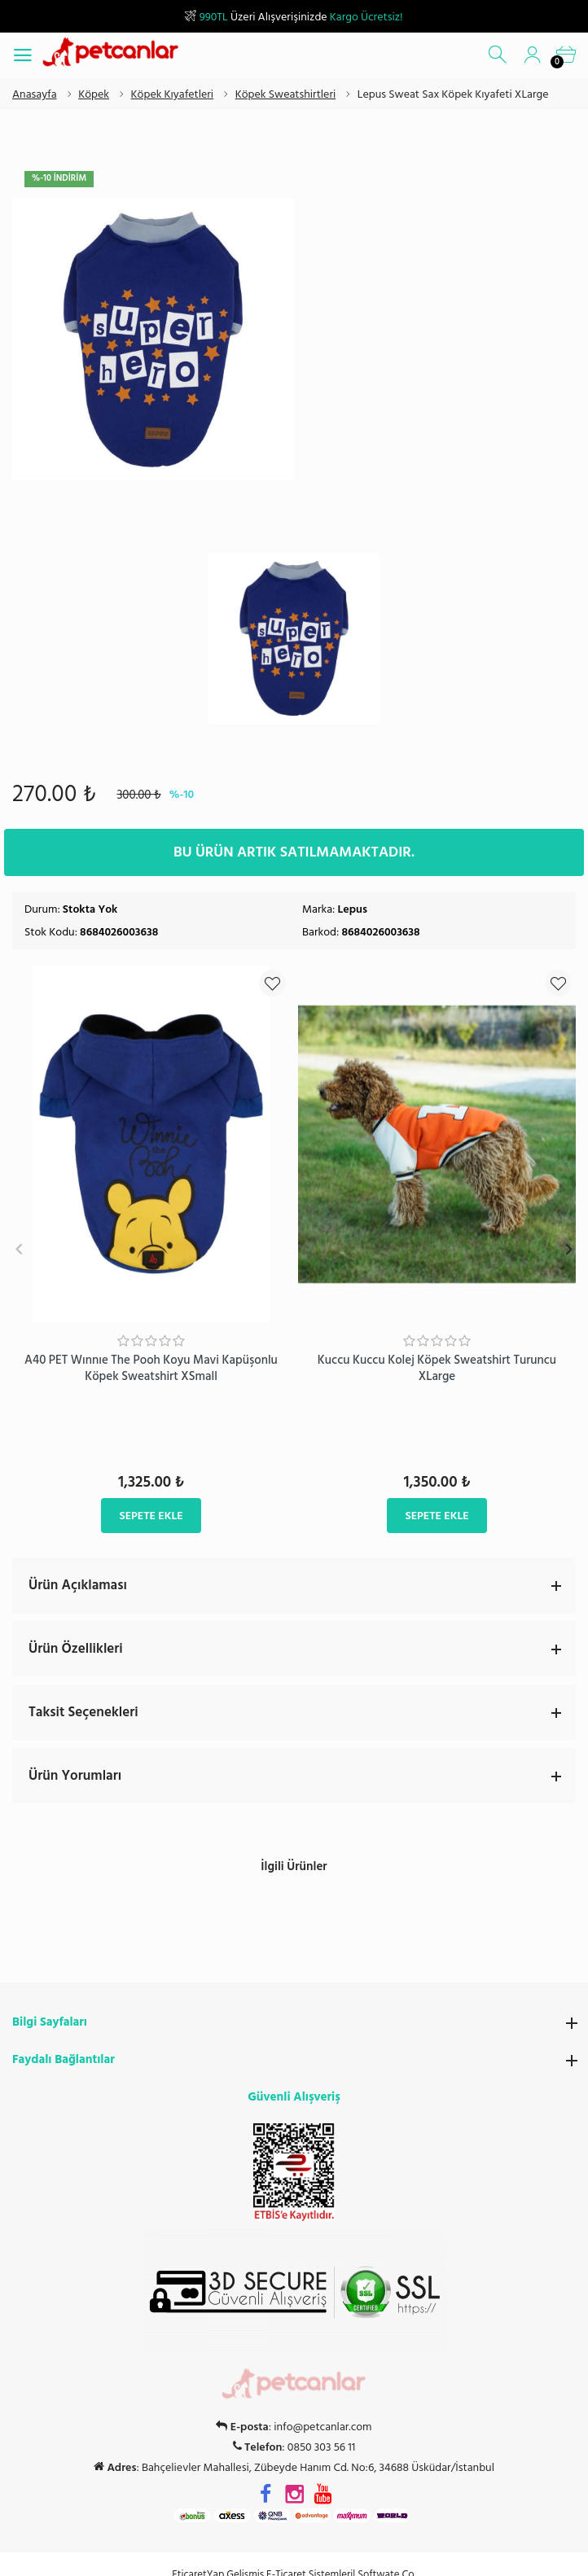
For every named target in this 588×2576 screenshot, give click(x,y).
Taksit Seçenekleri (302, 1711)
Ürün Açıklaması (302, 1584)
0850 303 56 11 (321, 2428)
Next (569, 1249)
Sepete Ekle (150, 1514)
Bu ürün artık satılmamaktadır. (294, 851)
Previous (19, 1249)
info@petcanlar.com (322, 2407)
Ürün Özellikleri (302, 1648)
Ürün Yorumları (302, 1775)
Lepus (352, 908)
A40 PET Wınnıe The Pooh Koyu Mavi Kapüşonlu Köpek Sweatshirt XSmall (151, 1367)
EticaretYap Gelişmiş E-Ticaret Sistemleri (262, 2554)
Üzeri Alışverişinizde (293, 16)
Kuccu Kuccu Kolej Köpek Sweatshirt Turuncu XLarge (437, 1367)
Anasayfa (34, 94)
